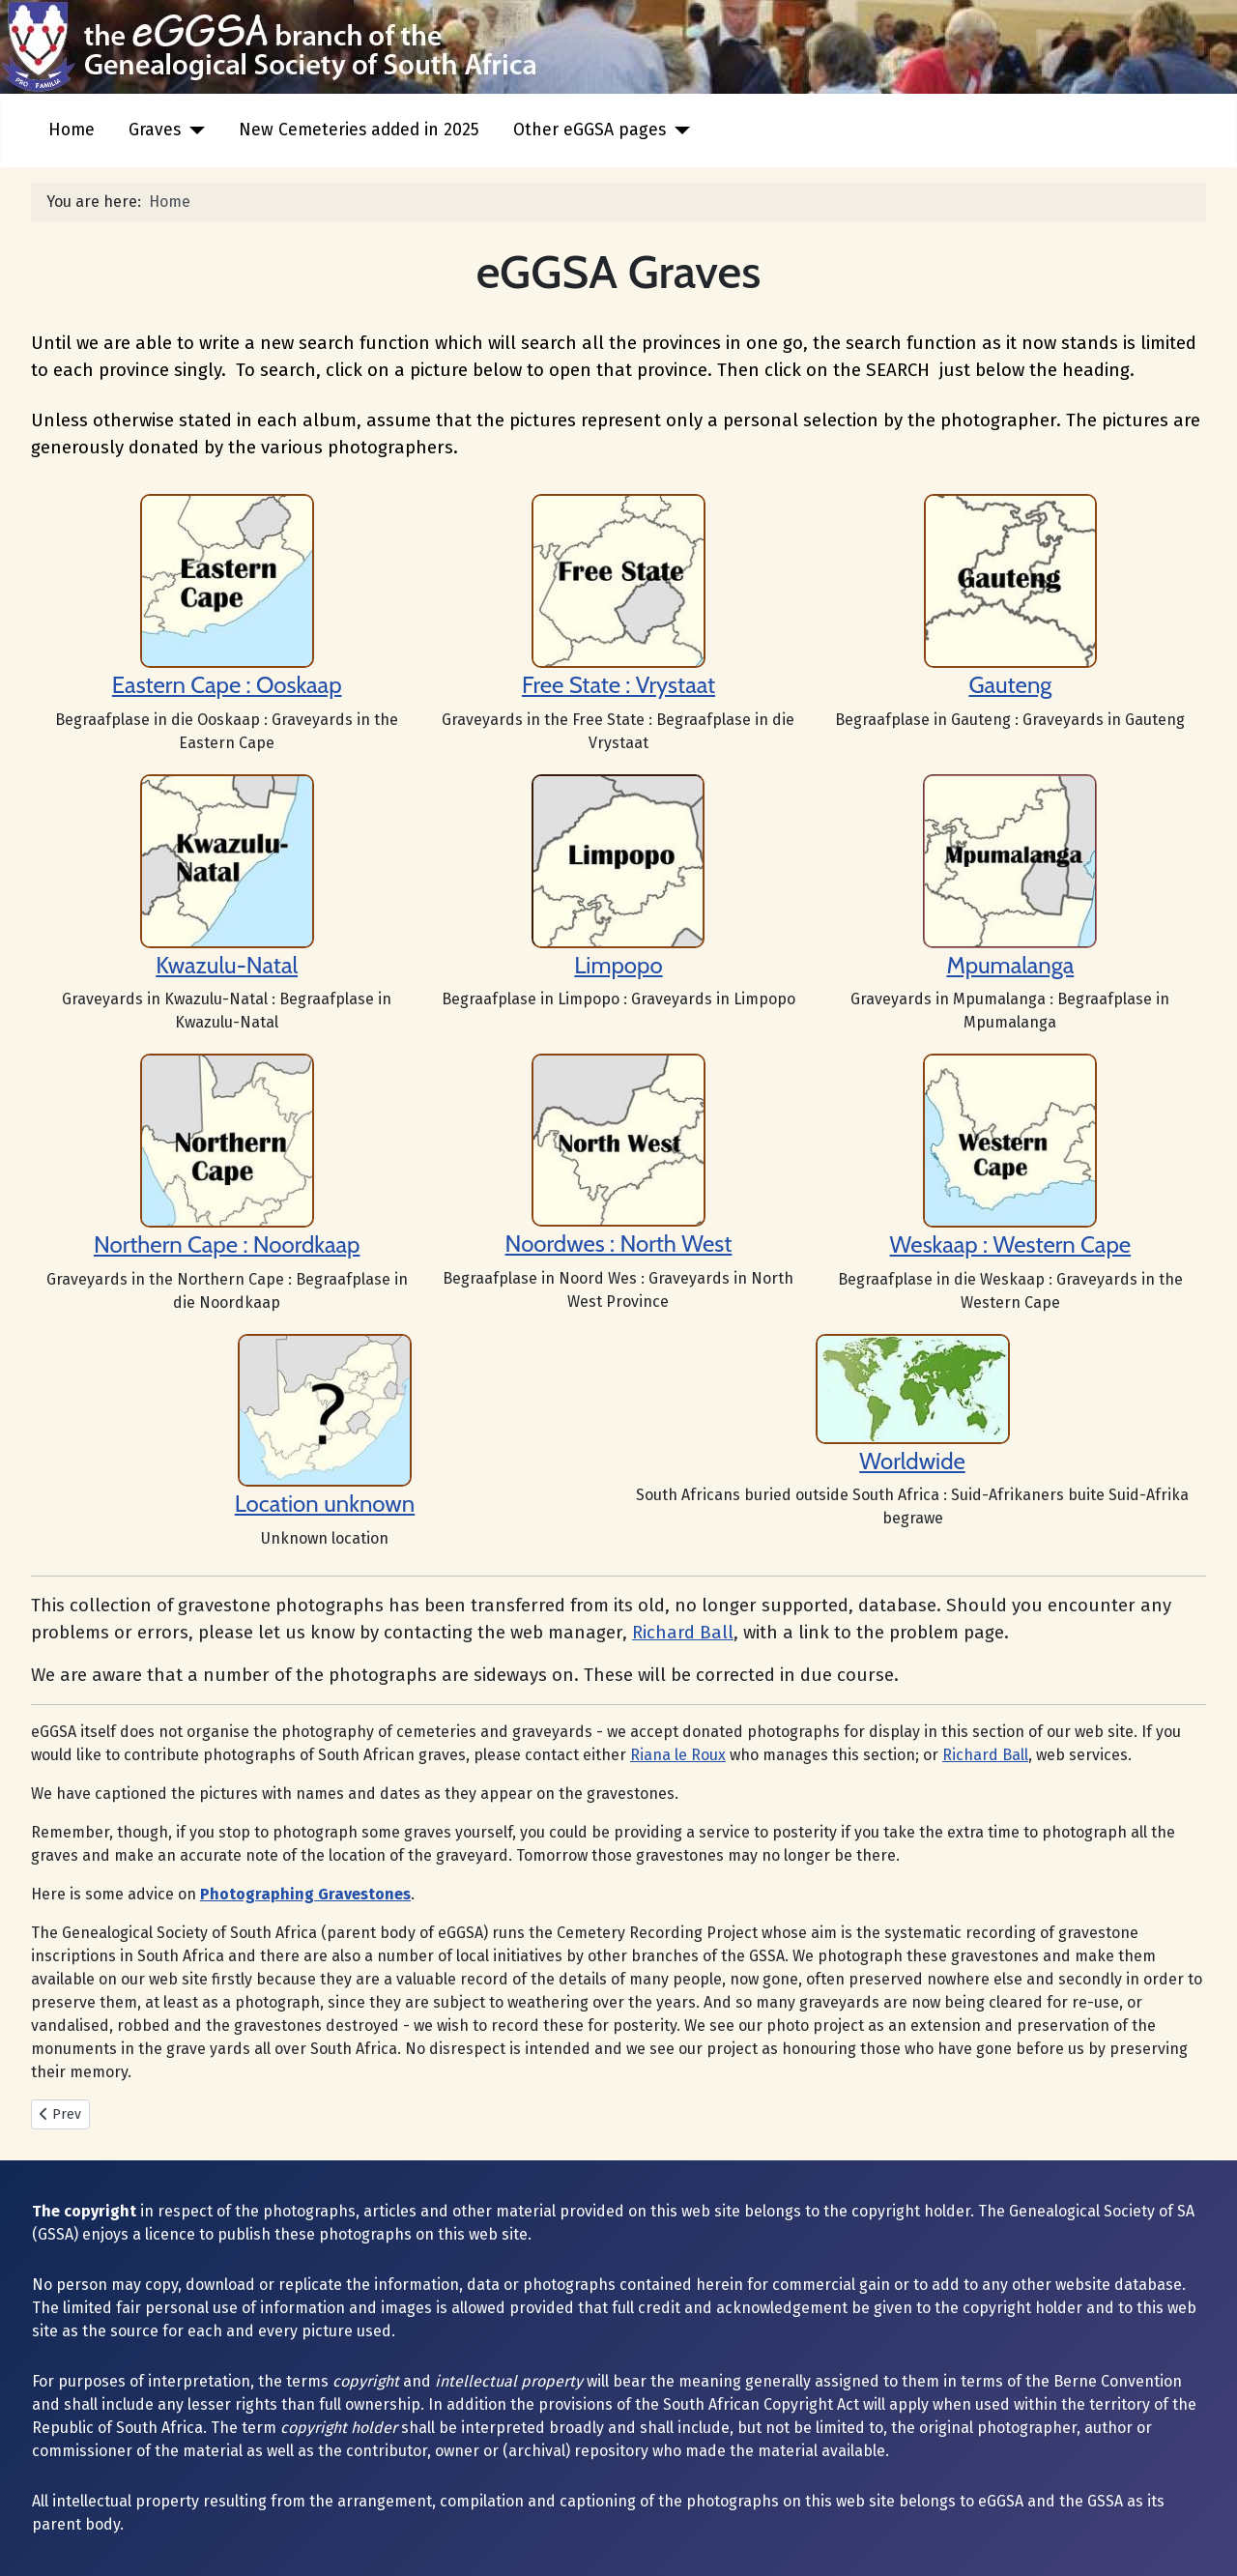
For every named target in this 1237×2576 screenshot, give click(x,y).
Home (71, 130)
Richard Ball (683, 1632)
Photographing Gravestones (305, 1894)
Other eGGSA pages (589, 130)
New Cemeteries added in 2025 (359, 130)
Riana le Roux (678, 1755)
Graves (155, 130)
